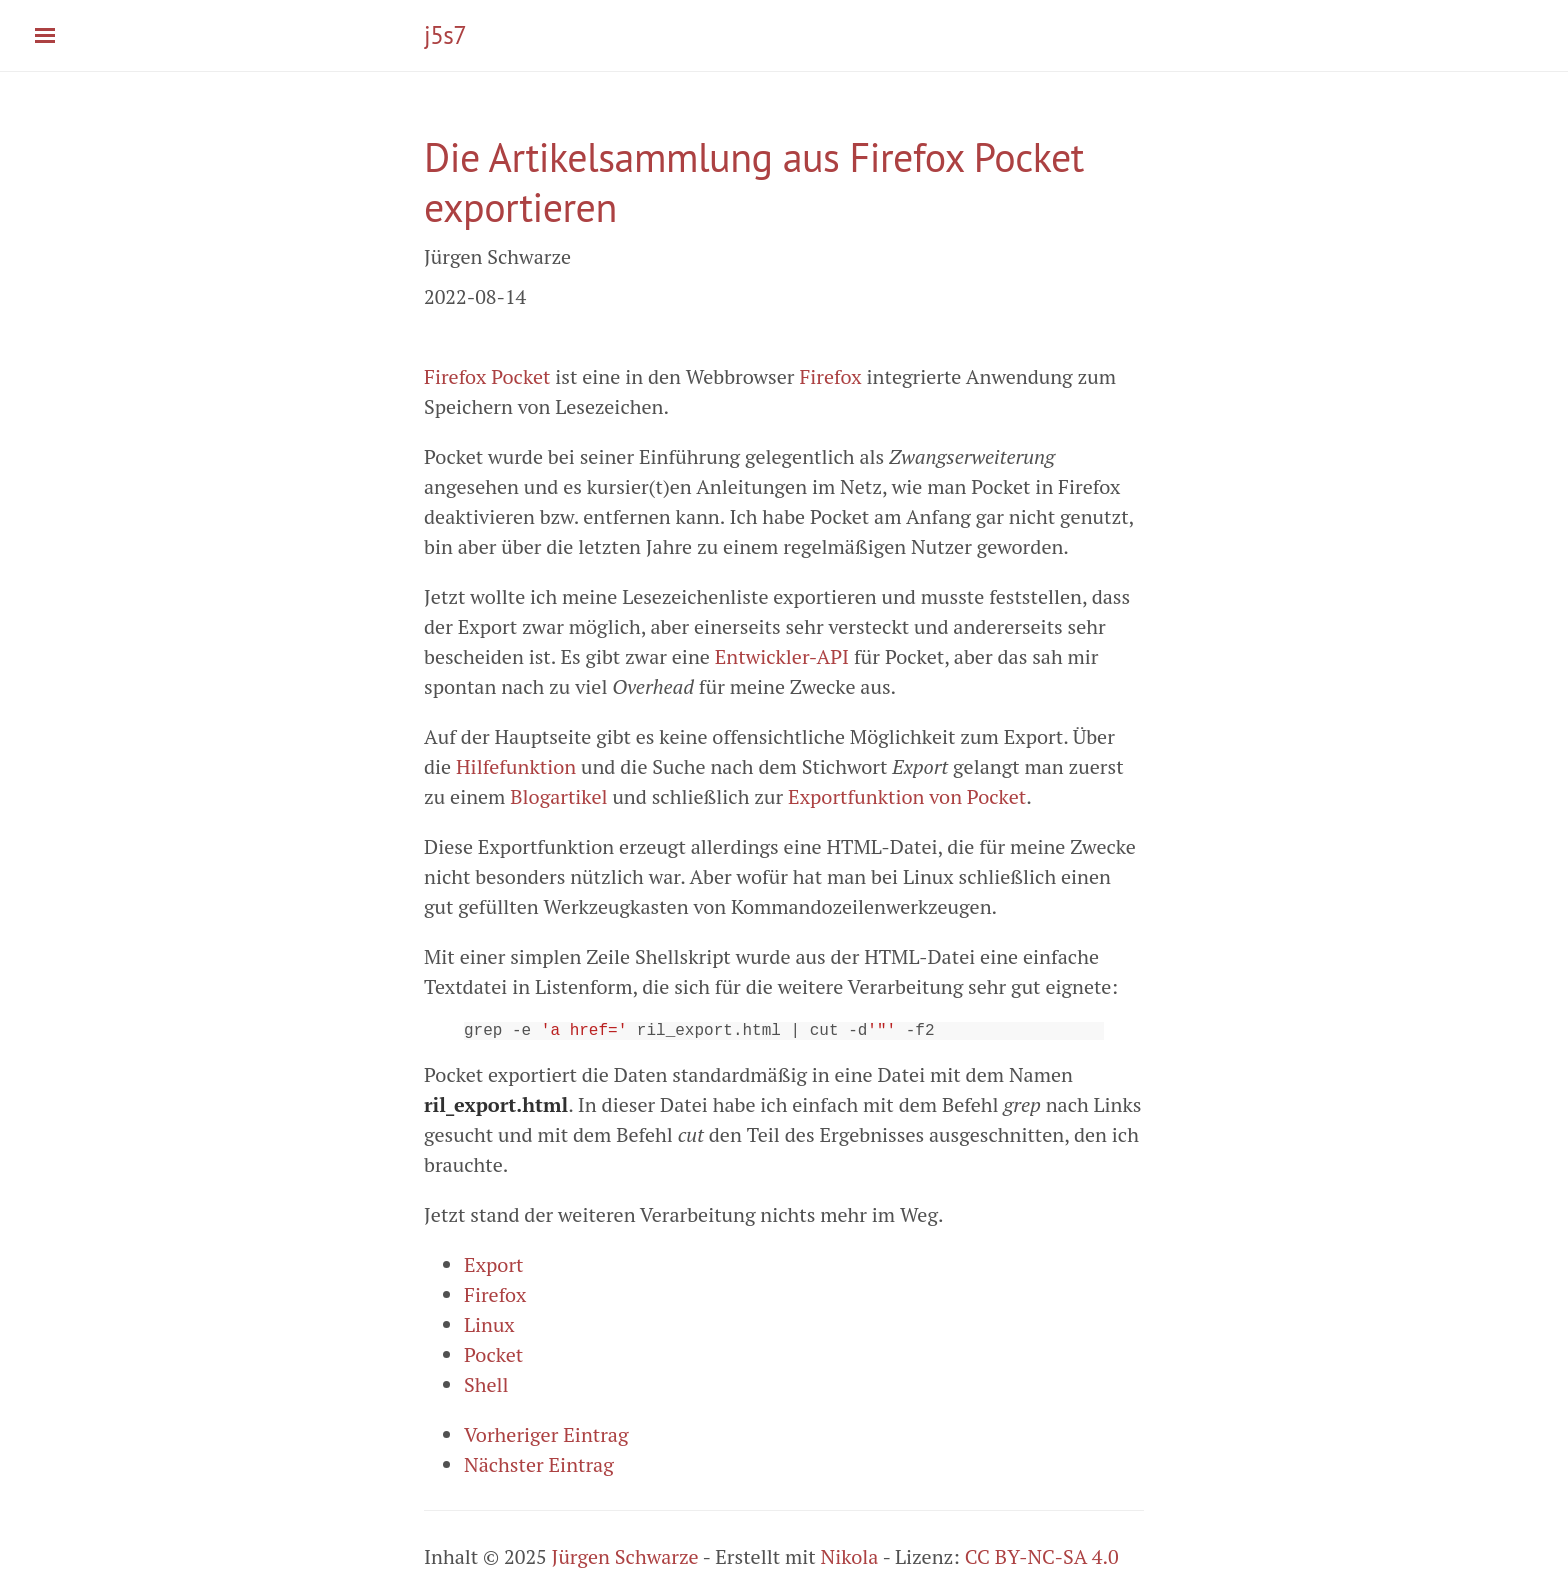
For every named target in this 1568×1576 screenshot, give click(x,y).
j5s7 (445, 35)
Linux (489, 1328)
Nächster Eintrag (539, 1468)
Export (494, 1268)
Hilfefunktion (516, 766)
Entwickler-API (782, 656)
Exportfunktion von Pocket (907, 796)
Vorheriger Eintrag (546, 1438)
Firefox (830, 376)
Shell (486, 1388)
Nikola (850, 1560)
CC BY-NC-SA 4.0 (1042, 1560)
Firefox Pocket (487, 376)
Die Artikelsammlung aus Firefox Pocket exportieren (754, 182)
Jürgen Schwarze (625, 1560)
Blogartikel (558, 796)
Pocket (493, 1358)
